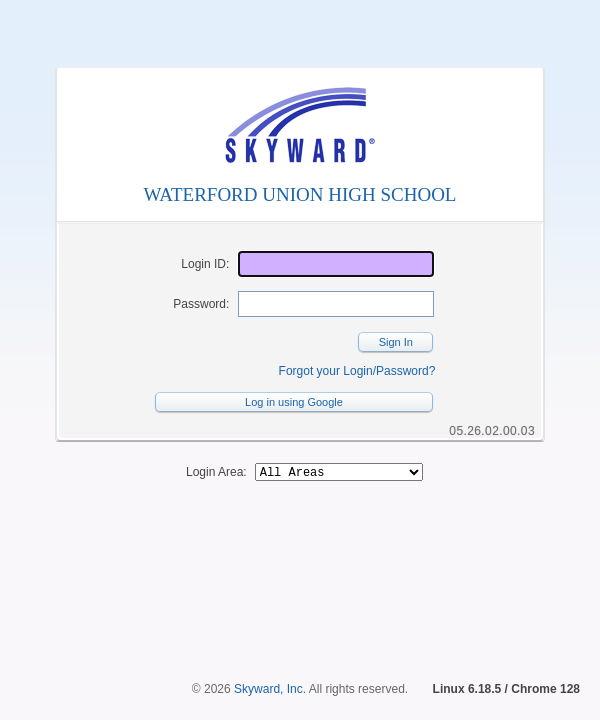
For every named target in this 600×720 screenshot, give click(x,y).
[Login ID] (336, 264)
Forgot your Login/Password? (357, 371)
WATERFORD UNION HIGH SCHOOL (300, 194)
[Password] (336, 304)
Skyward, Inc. (270, 689)
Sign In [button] (396, 342)
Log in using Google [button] (294, 402)
